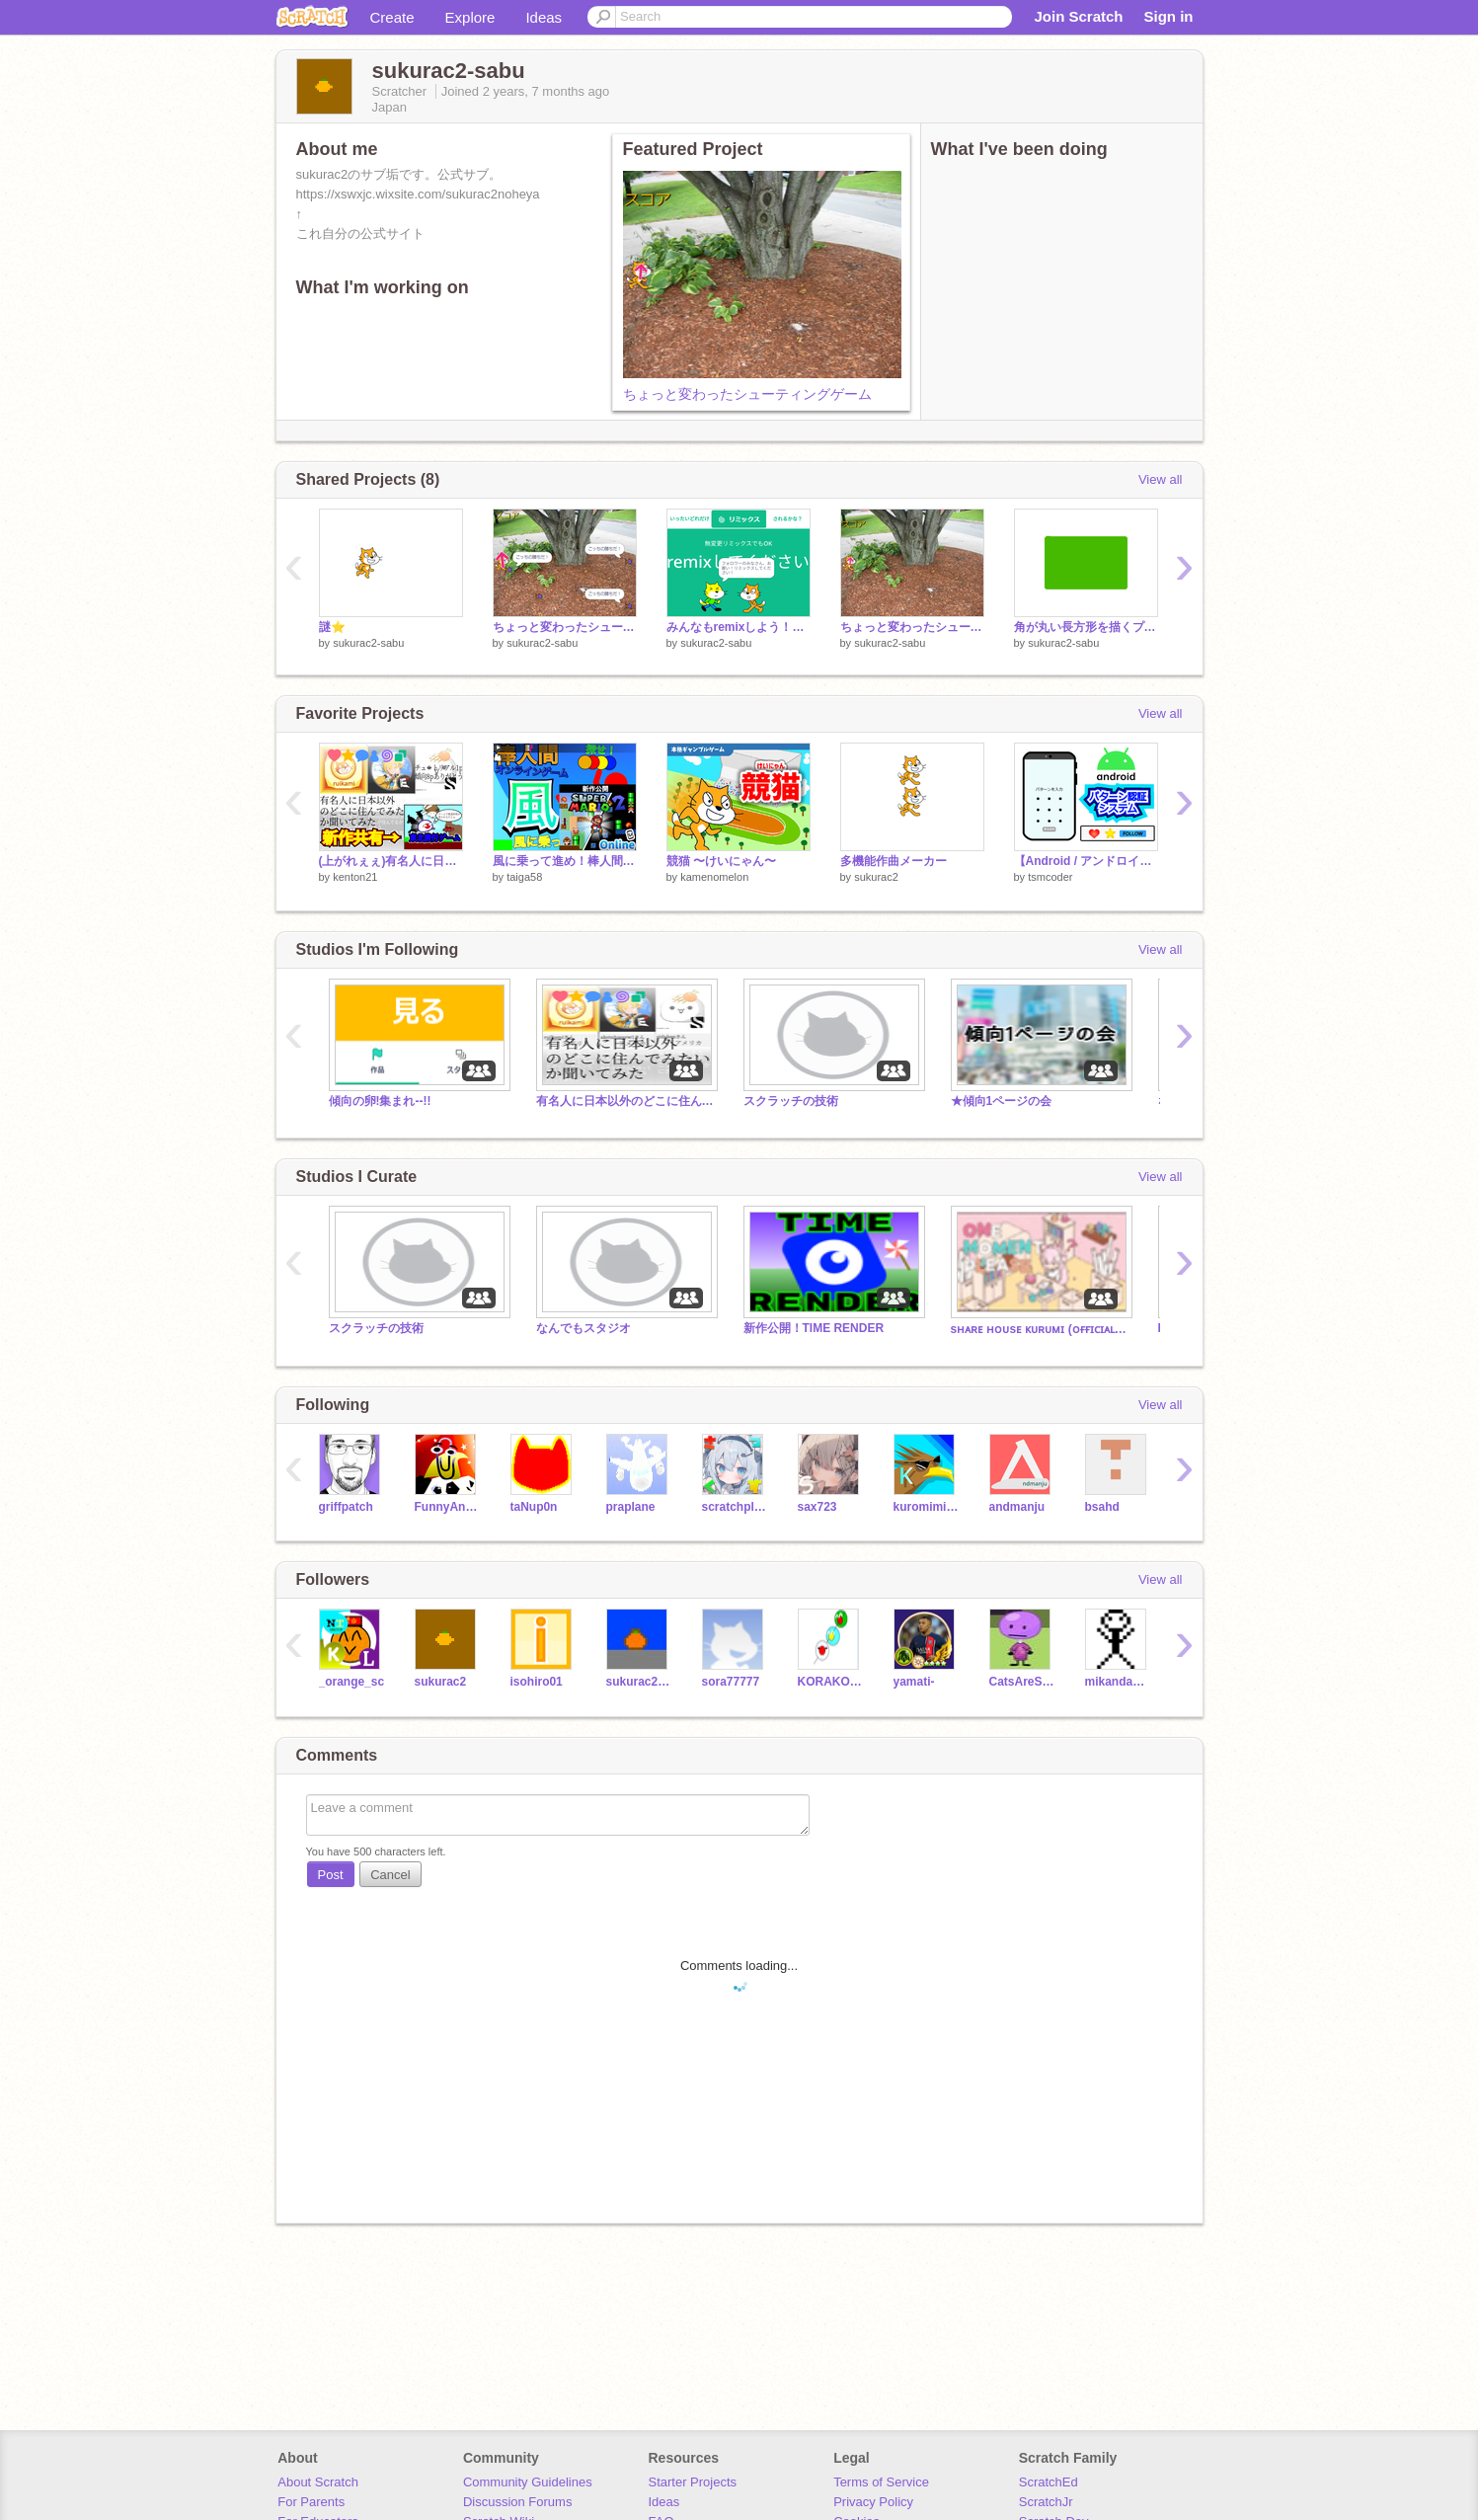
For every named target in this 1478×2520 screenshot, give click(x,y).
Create (392, 17)
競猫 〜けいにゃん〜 (721, 861)
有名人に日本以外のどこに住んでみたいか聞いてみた (625, 1101)
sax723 (817, 1507)
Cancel (390, 1874)
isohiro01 (536, 1682)
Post (331, 1874)
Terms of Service (881, 2482)
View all (1160, 479)
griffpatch (346, 1507)
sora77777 (731, 1682)
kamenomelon (714, 877)
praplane (631, 1507)
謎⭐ (332, 627)
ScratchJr (1046, 2501)
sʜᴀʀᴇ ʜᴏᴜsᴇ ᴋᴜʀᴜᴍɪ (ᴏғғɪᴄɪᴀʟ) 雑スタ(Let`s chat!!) (1039, 1329)
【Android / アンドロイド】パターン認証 (1086, 861)
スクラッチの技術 (790, 1101)
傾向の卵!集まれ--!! (380, 1101)
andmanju (1017, 1507)
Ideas (543, 17)
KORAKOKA (831, 1682)
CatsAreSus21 (1022, 1682)
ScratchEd (1048, 2482)
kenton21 (355, 877)
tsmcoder (1050, 877)
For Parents (311, 2501)
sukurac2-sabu (368, 643)
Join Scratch (1078, 16)
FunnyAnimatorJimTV (448, 1507)
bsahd (1102, 1507)
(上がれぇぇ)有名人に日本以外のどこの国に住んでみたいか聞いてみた (391, 861)
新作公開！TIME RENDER (814, 1328)
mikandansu (1118, 1682)
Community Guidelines (527, 2482)
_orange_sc (352, 1682)
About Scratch (317, 2482)
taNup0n (534, 1507)
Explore (470, 17)
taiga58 (524, 877)
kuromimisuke (927, 1507)
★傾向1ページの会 (1001, 1101)
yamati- (914, 1682)
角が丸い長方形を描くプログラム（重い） (1086, 627)
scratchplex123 (735, 1507)
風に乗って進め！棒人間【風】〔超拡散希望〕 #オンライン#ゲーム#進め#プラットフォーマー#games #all (565, 861)
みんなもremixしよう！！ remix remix (738, 627)
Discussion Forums (518, 2501)
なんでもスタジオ (583, 1328)
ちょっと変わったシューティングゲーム (747, 394)
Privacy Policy (873, 2501)
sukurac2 (876, 877)
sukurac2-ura (639, 1682)
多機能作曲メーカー (893, 861)
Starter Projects (693, 2482)
